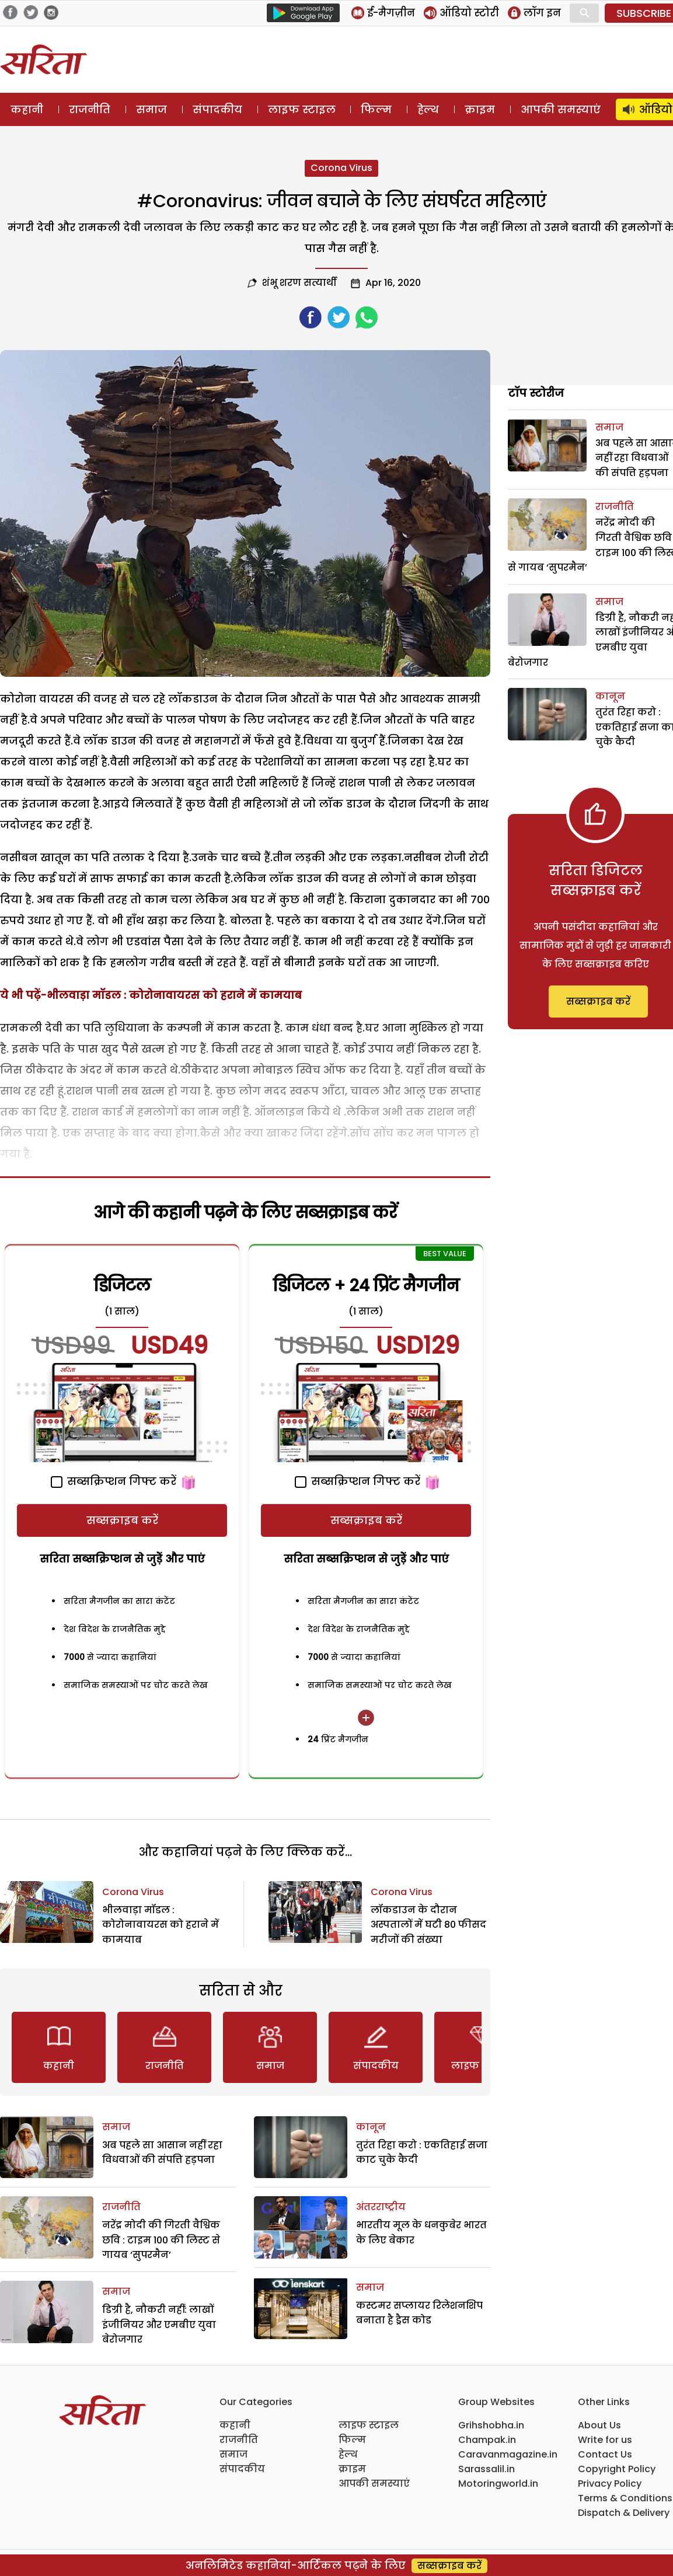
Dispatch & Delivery (623, 2512)
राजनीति (89, 109)
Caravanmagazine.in (507, 2454)
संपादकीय (217, 109)
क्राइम (480, 109)
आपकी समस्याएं (561, 109)
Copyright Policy (616, 2469)
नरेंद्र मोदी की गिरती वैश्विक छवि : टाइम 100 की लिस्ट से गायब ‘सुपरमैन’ (161, 2240)
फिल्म (376, 109)
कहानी (27, 109)
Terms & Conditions (625, 2498)
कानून (371, 2127)
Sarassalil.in (486, 2469)
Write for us (605, 2439)
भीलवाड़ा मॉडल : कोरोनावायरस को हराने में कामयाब (160, 1924)
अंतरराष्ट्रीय (381, 2207)
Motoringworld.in (498, 2483)
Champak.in (487, 2439)
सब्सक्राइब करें (122, 1520)
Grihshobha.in (491, 2425)
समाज (151, 109)
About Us (599, 2425)
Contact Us (605, 2454)
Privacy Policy (609, 2483)
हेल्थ (428, 109)
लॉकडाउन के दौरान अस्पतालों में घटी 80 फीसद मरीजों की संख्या (428, 1924)
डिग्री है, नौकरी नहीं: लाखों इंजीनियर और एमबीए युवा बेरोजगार (159, 2324)
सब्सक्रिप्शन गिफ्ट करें (113, 1481)
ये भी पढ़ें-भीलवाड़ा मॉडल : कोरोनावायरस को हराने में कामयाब (151, 995)
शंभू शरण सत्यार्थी (299, 282)
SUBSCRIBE (643, 13)
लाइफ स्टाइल (302, 109)
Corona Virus (341, 167)
